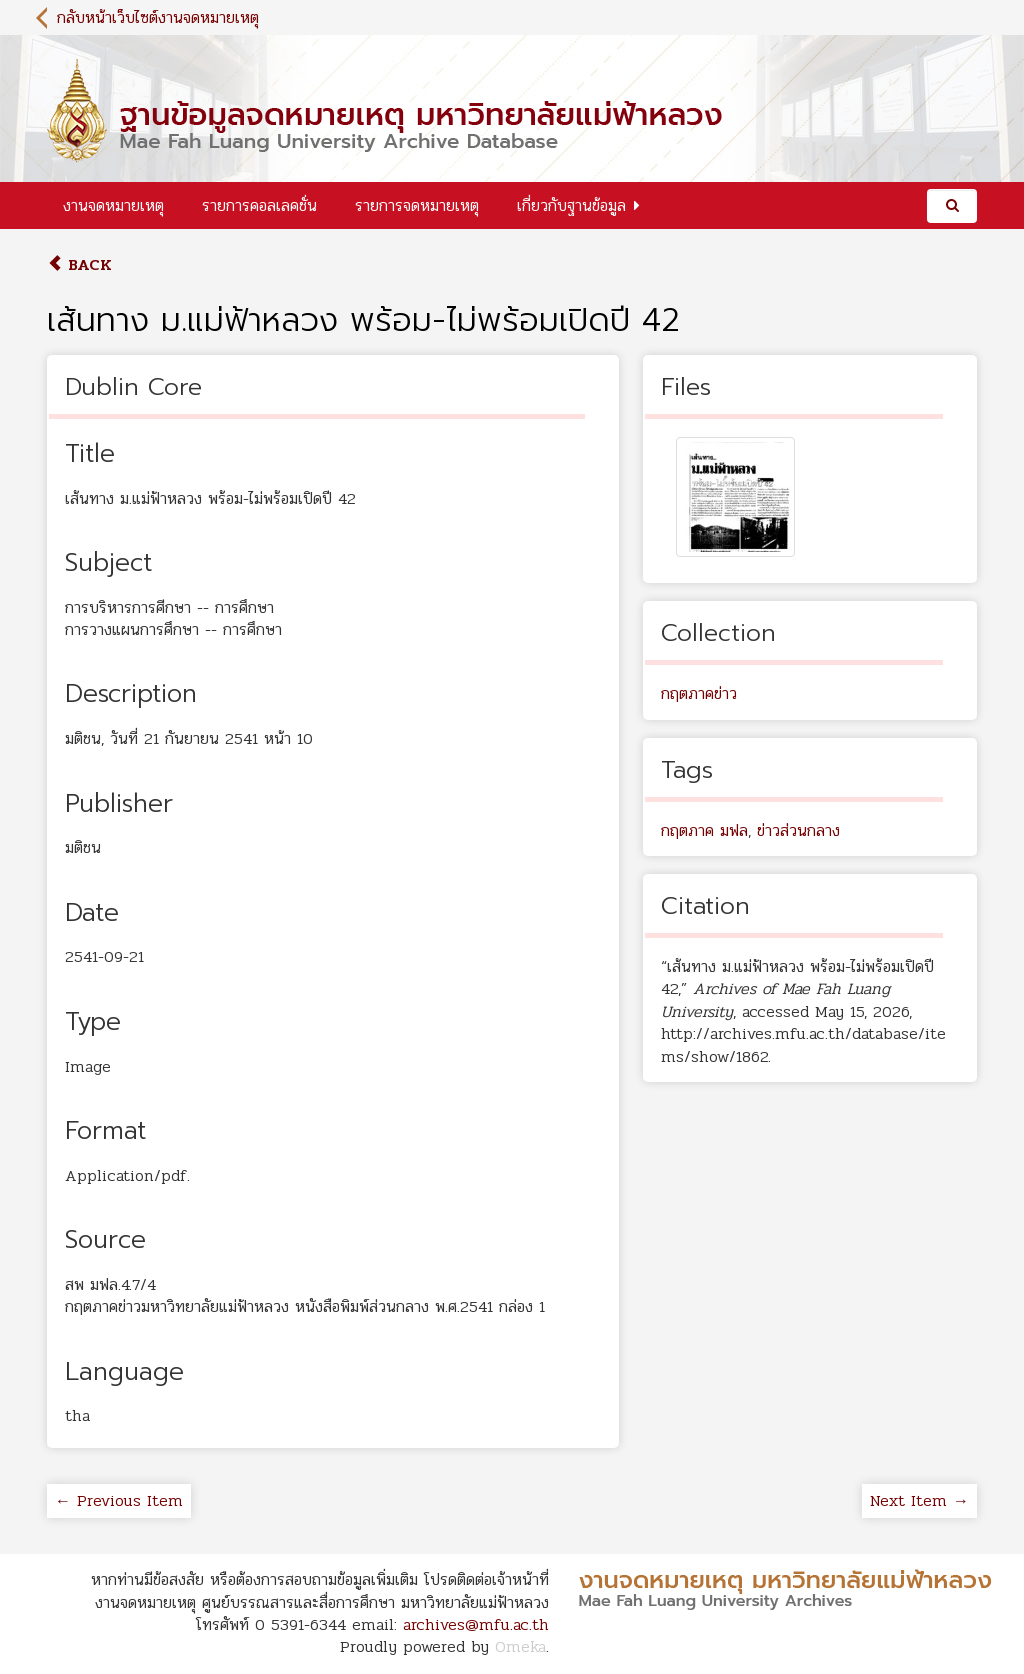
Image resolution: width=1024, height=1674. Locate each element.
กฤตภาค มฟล (704, 830)
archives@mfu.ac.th (476, 1624)
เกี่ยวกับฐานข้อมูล (571, 205)
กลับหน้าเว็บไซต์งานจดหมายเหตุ (158, 17)
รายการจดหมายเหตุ (417, 205)
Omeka (520, 1646)
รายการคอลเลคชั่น (259, 205)
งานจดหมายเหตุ (113, 205)
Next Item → (919, 1500)
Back (79, 264)
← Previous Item (119, 1500)
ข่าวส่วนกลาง (798, 830)
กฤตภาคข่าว (699, 693)
